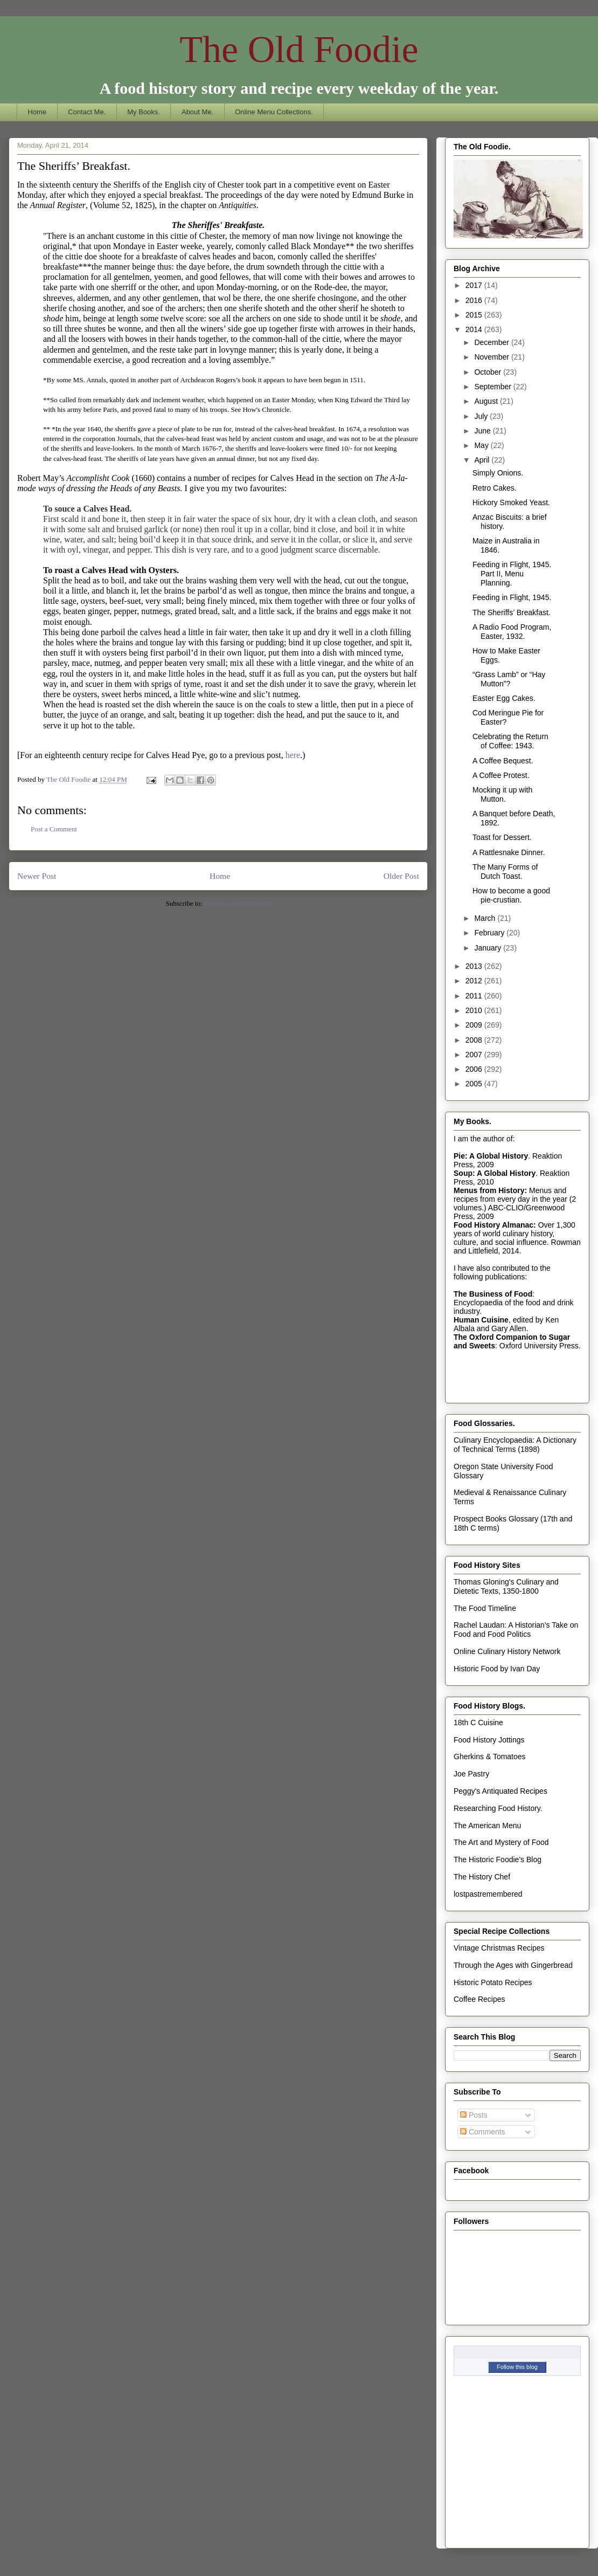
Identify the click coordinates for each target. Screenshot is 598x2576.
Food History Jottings (489, 1739)
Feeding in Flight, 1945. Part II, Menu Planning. (511, 573)
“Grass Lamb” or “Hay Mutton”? (508, 679)
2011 (474, 995)
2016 (474, 300)
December (492, 342)
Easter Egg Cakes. (504, 698)
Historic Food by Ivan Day (497, 1668)
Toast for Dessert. (502, 837)
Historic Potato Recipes (493, 1982)
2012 (474, 980)
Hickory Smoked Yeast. (511, 502)
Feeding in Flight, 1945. (511, 597)
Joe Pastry (471, 1773)
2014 (474, 329)
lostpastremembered (488, 1894)
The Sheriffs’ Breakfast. (511, 612)
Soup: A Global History (495, 1173)
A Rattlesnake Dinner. (508, 852)
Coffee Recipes (479, 1999)
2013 (474, 966)
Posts (474, 2115)
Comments (482, 2131)
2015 (474, 315)
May (482, 445)
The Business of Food (493, 1294)
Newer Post (36, 875)
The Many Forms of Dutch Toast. (505, 871)
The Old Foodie (298, 49)
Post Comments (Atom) (237, 903)
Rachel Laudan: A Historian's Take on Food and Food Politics (516, 1629)
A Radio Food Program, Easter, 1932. (511, 631)
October (488, 372)
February (490, 932)
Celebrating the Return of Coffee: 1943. (510, 741)
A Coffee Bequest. (502, 760)
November (492, 357)
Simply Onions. (497, 473)
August (486, 401)
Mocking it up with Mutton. (502, 794)
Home (37, 112)
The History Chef (482, 1876)
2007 (474, 1054)
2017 (474, 285)
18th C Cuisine (478, 1722)
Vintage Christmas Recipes (499, 1948)
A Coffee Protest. (501, 775)
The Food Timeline (485, 1608)
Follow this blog (517, 2367)
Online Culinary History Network (507, 1651)
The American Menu (487, 1825)
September (493, 386)
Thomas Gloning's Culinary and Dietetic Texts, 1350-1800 (506, 1586)
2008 (474, 1040)
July (482, 416)
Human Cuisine (481, 1319)
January (488, 947)
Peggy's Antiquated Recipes (500, 1791)
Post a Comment (54, 829)
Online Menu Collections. (274, 112)
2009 (474, 1025)
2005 (474, 1083)
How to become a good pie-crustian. (511, 895)
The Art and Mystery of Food (501, 1842)
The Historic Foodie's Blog (497, 1859)
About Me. (197, 112)
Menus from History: (490, 1190)
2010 (474, 1010)
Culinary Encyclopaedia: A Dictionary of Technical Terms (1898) (515, 1445)
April (482, 460)
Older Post (401, 875)
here (293, 755)
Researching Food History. (498, 1808)
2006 (474, 1069)
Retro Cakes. (494, 488)
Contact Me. (87, 112)
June (483, 430)
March (485, 918)
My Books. (143, 112)
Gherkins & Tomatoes (490, 1756)
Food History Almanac (493, 1225)
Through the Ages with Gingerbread (513, 1965)
